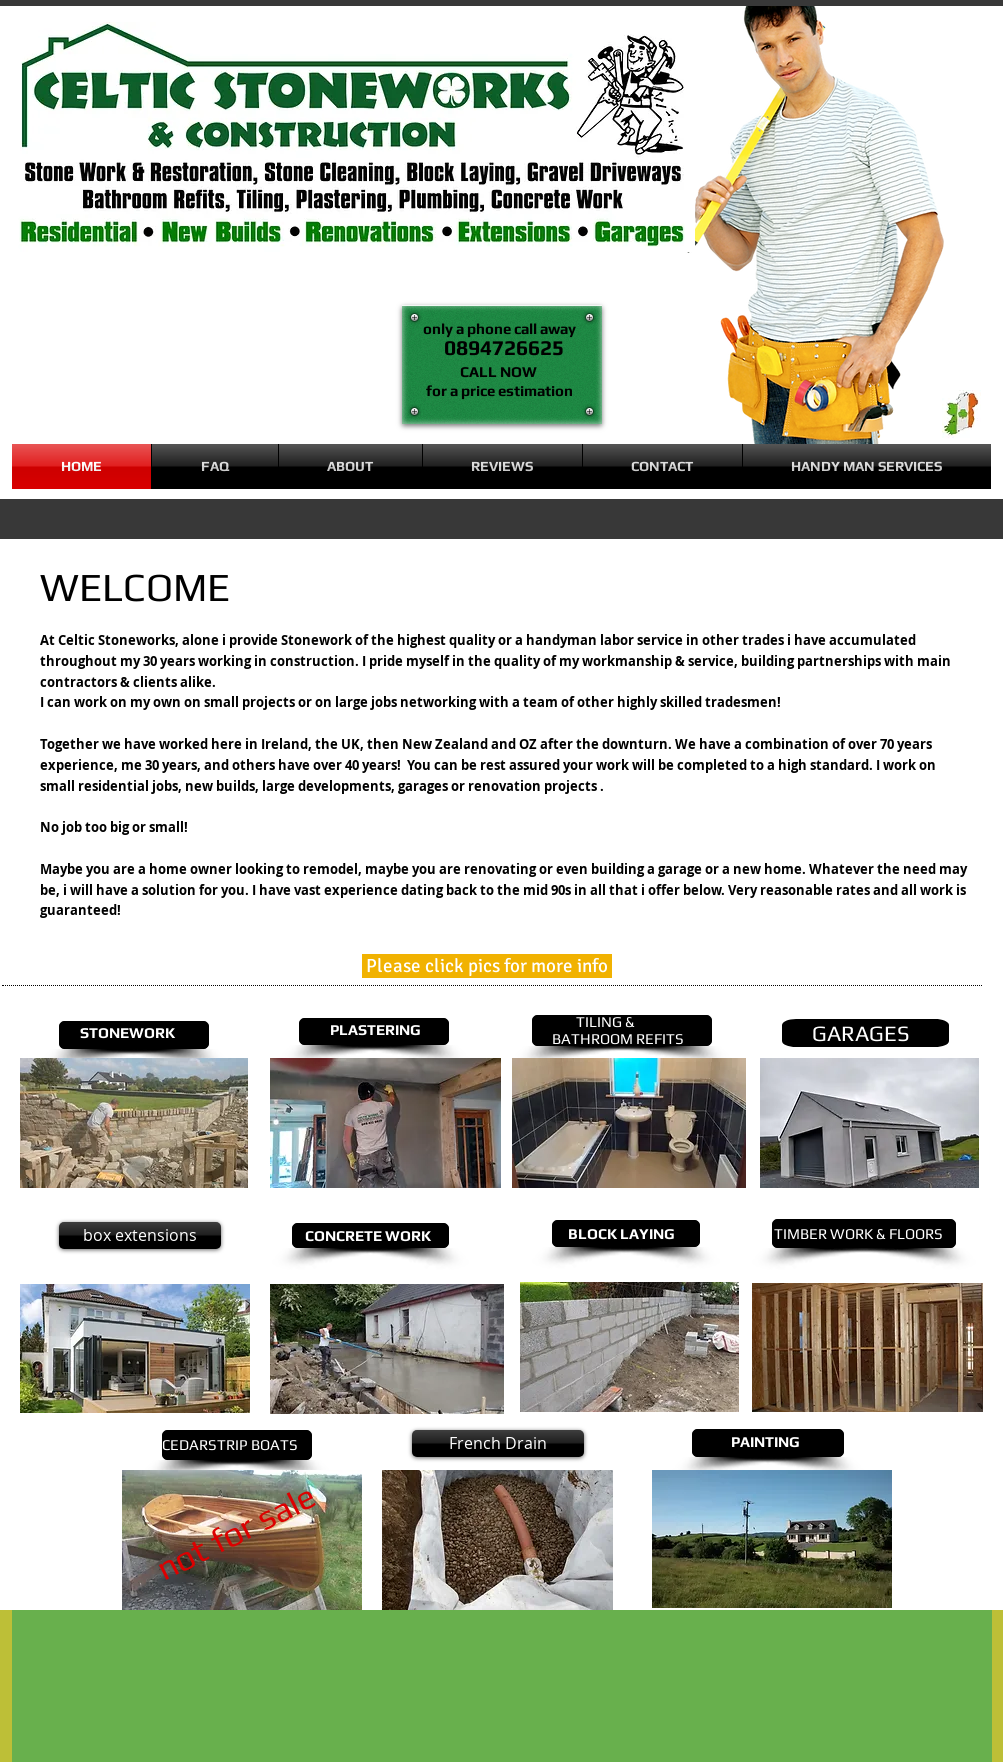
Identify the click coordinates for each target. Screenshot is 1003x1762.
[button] (867, 466)
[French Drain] (498, 1443)
